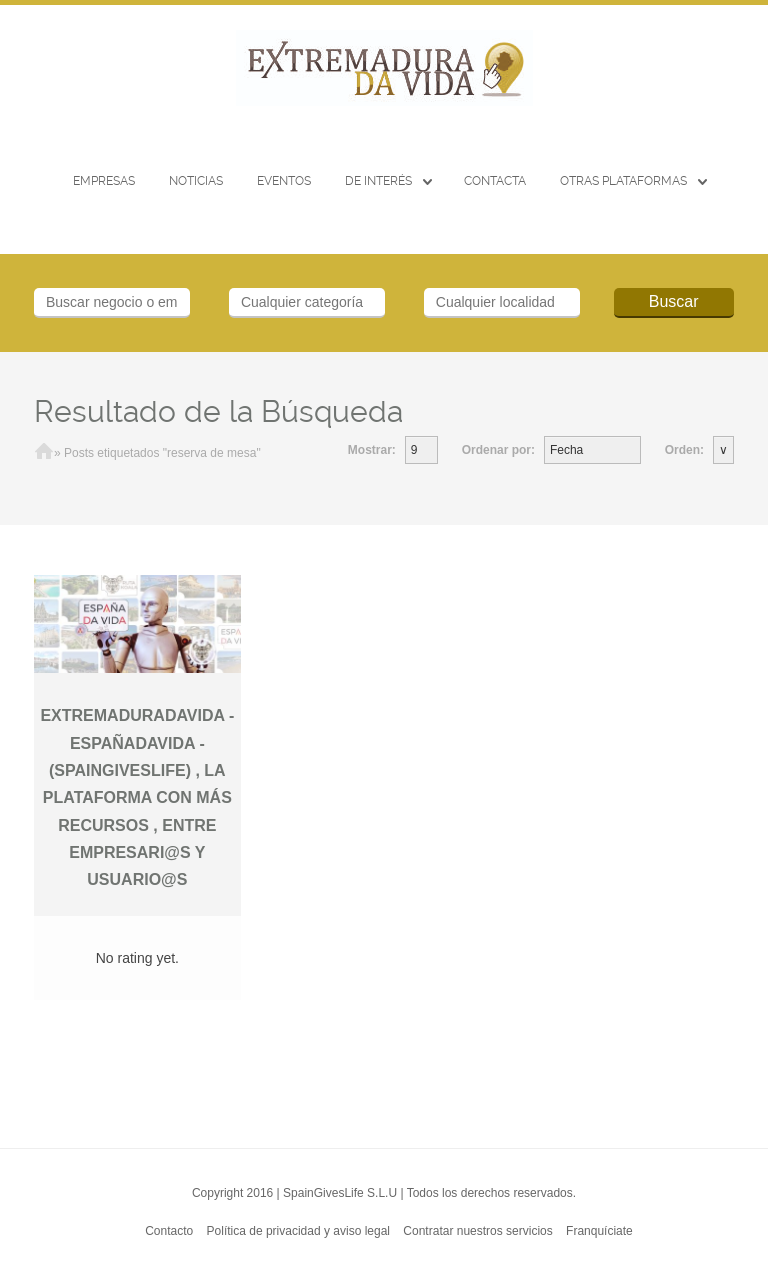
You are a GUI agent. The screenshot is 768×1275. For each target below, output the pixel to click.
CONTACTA (495, 181)
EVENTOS (284, 181)
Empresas (104, 181)
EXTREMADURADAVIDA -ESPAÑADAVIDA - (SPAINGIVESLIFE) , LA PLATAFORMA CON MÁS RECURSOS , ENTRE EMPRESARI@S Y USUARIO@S (137, 797)
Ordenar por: (498, 450)
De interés (378, 181)
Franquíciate (599, 1231)
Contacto (169, 1231)
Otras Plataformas (623, 181)
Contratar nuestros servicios (477, 1231)
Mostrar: (372, 450)
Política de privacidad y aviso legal (298, 1231)
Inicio (44, 453)
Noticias (196, 181)
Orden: (684, 450)
